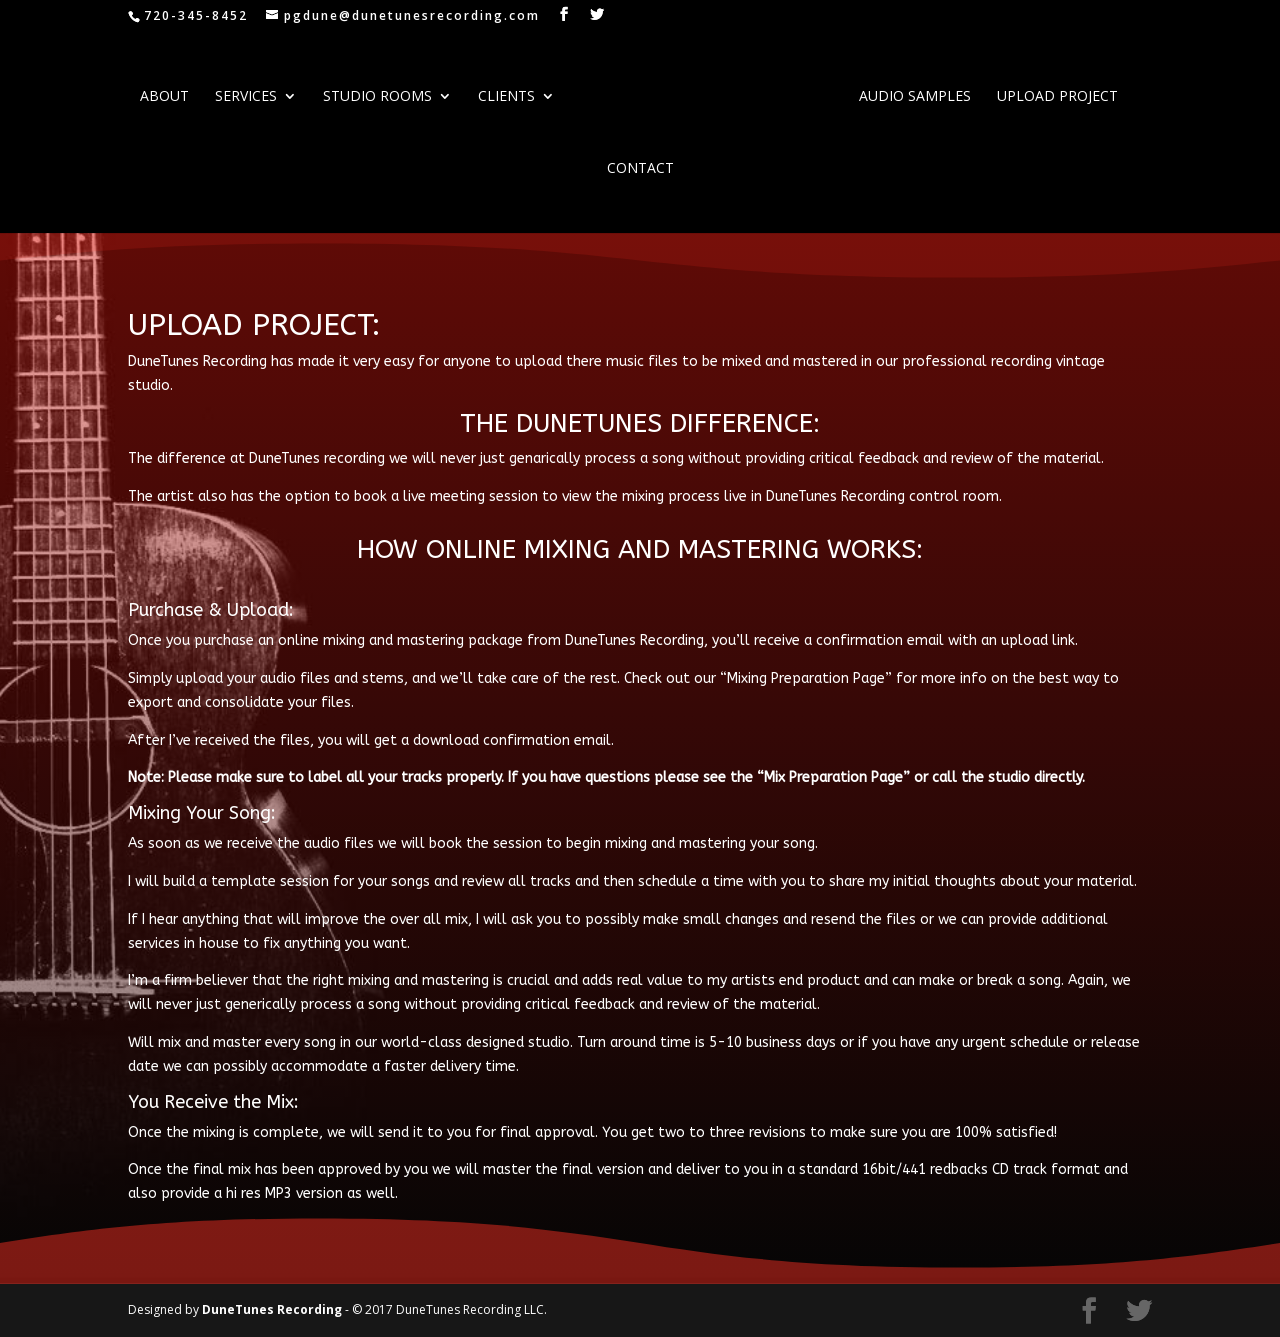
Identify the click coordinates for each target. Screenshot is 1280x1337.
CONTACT (640, 169)
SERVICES (246, 97)
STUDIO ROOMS (377, 97)
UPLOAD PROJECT (1057, 97)
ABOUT (164, 97)
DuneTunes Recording (273, 1309)
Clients (506, 97)
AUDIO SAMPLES (915, 97)
